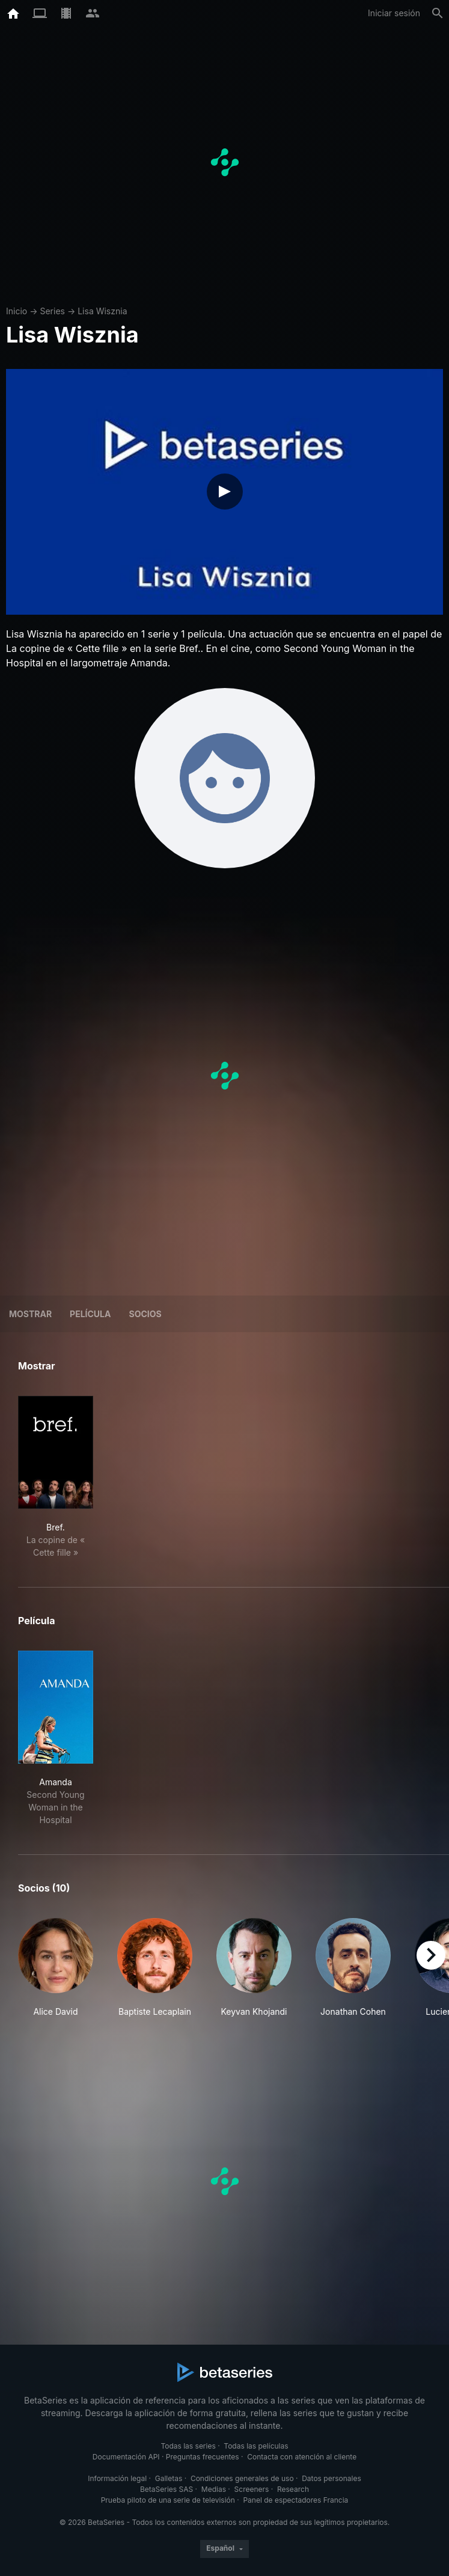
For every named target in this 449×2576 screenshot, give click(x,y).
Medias (213, 2489)
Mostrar (30, 1314)
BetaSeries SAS (166, 2489)
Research (293, 2489)
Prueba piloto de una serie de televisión (168, 2499)
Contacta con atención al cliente (301, 2456)
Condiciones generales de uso (242, 2478)
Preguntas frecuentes (202, 2456)
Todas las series (187, 2445)
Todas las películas (256, 2445)
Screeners (251, 2489)
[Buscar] (437, 13)
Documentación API (126, 2456)
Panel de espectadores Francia (295, 2499)
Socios (145, 1314)
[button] (55, 1968)
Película (90, 1314)
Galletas (169, 2478)
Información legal (117, 2478)
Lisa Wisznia (102, 311)
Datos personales (331, 2478)
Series (52, 311)
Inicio (16, 311)
